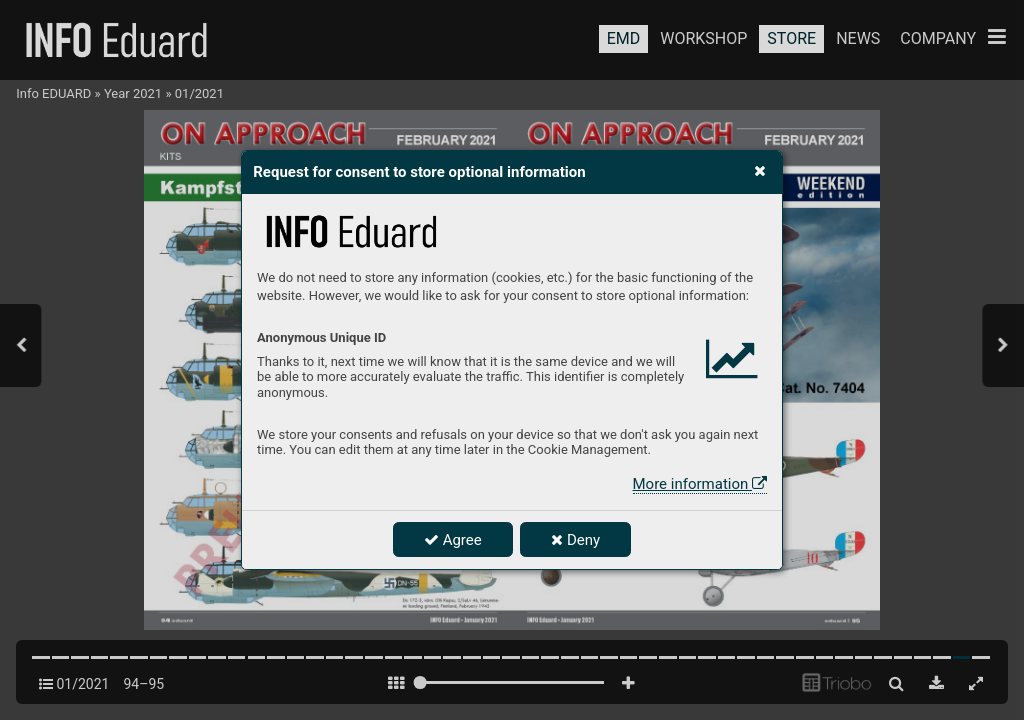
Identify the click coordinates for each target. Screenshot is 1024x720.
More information (700, 484)
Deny (575, 540)
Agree (453, 540)
